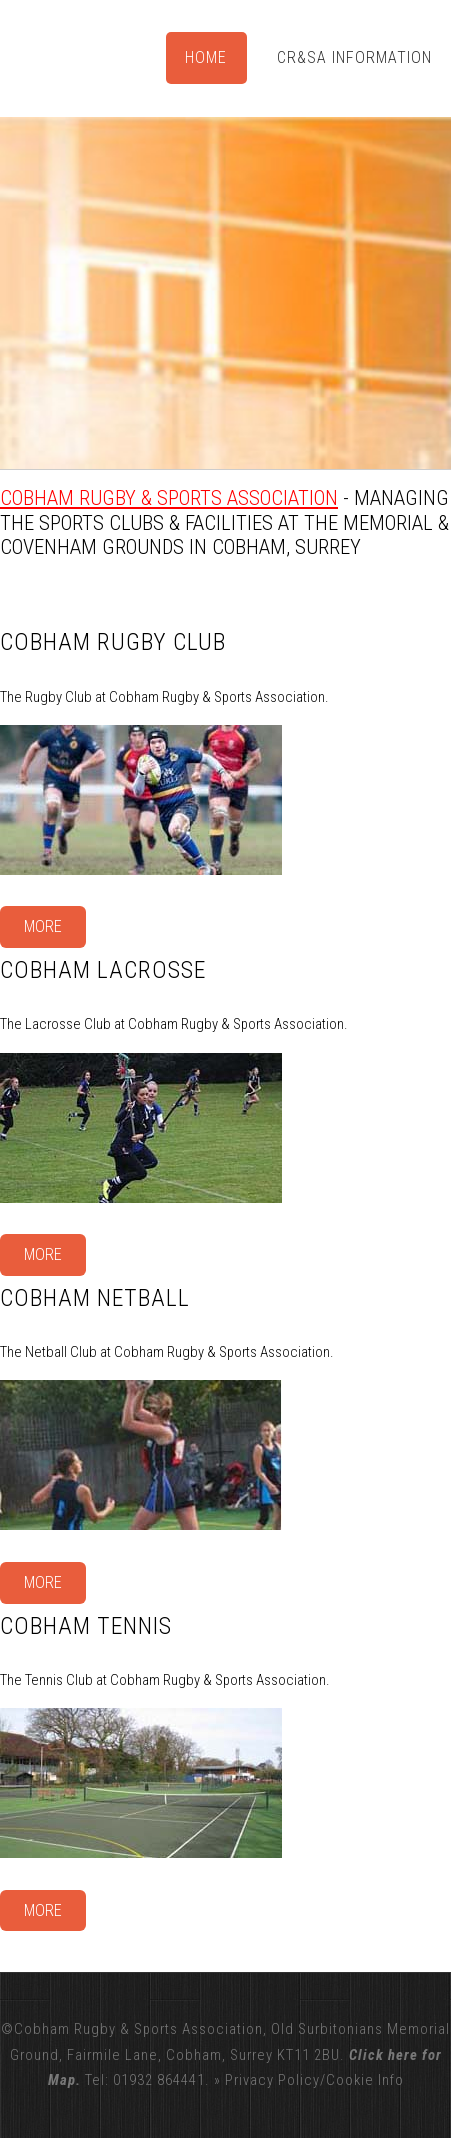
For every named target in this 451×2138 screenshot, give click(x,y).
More (43, 926)
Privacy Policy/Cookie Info (314, 2080)
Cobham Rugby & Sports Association (169, 498)
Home (206, 57)
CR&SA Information (354, 57)
